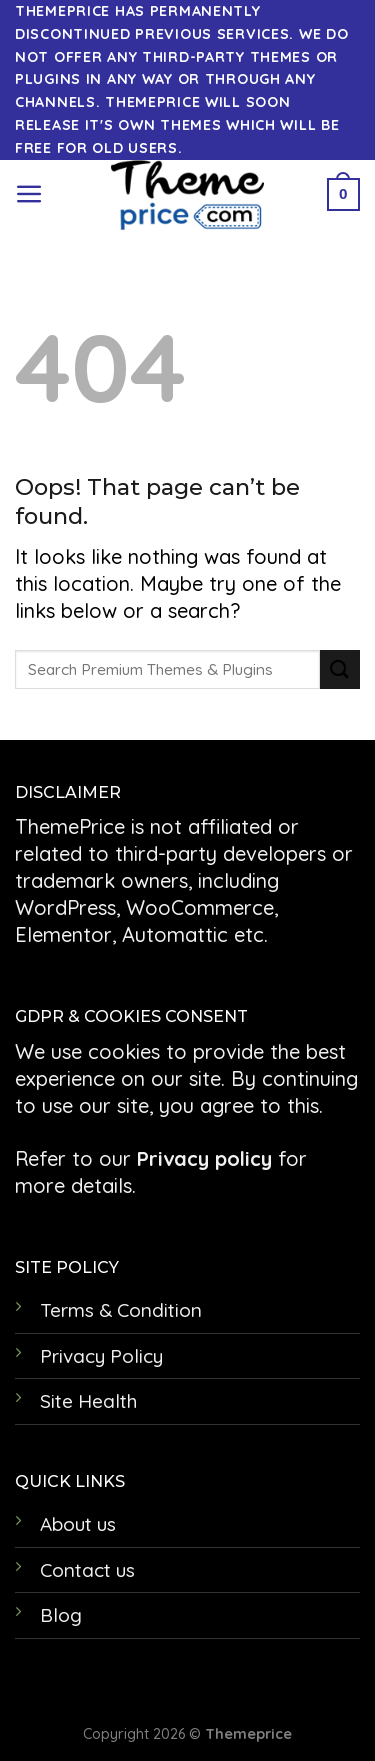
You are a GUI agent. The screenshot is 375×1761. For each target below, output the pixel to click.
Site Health (88, 1401)
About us (78, 1524)
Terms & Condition (121, 1310)
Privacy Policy (101, 1356)
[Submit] (340, 669)
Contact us (87, 1570)
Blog (61, 1615)
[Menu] (29, 194)
